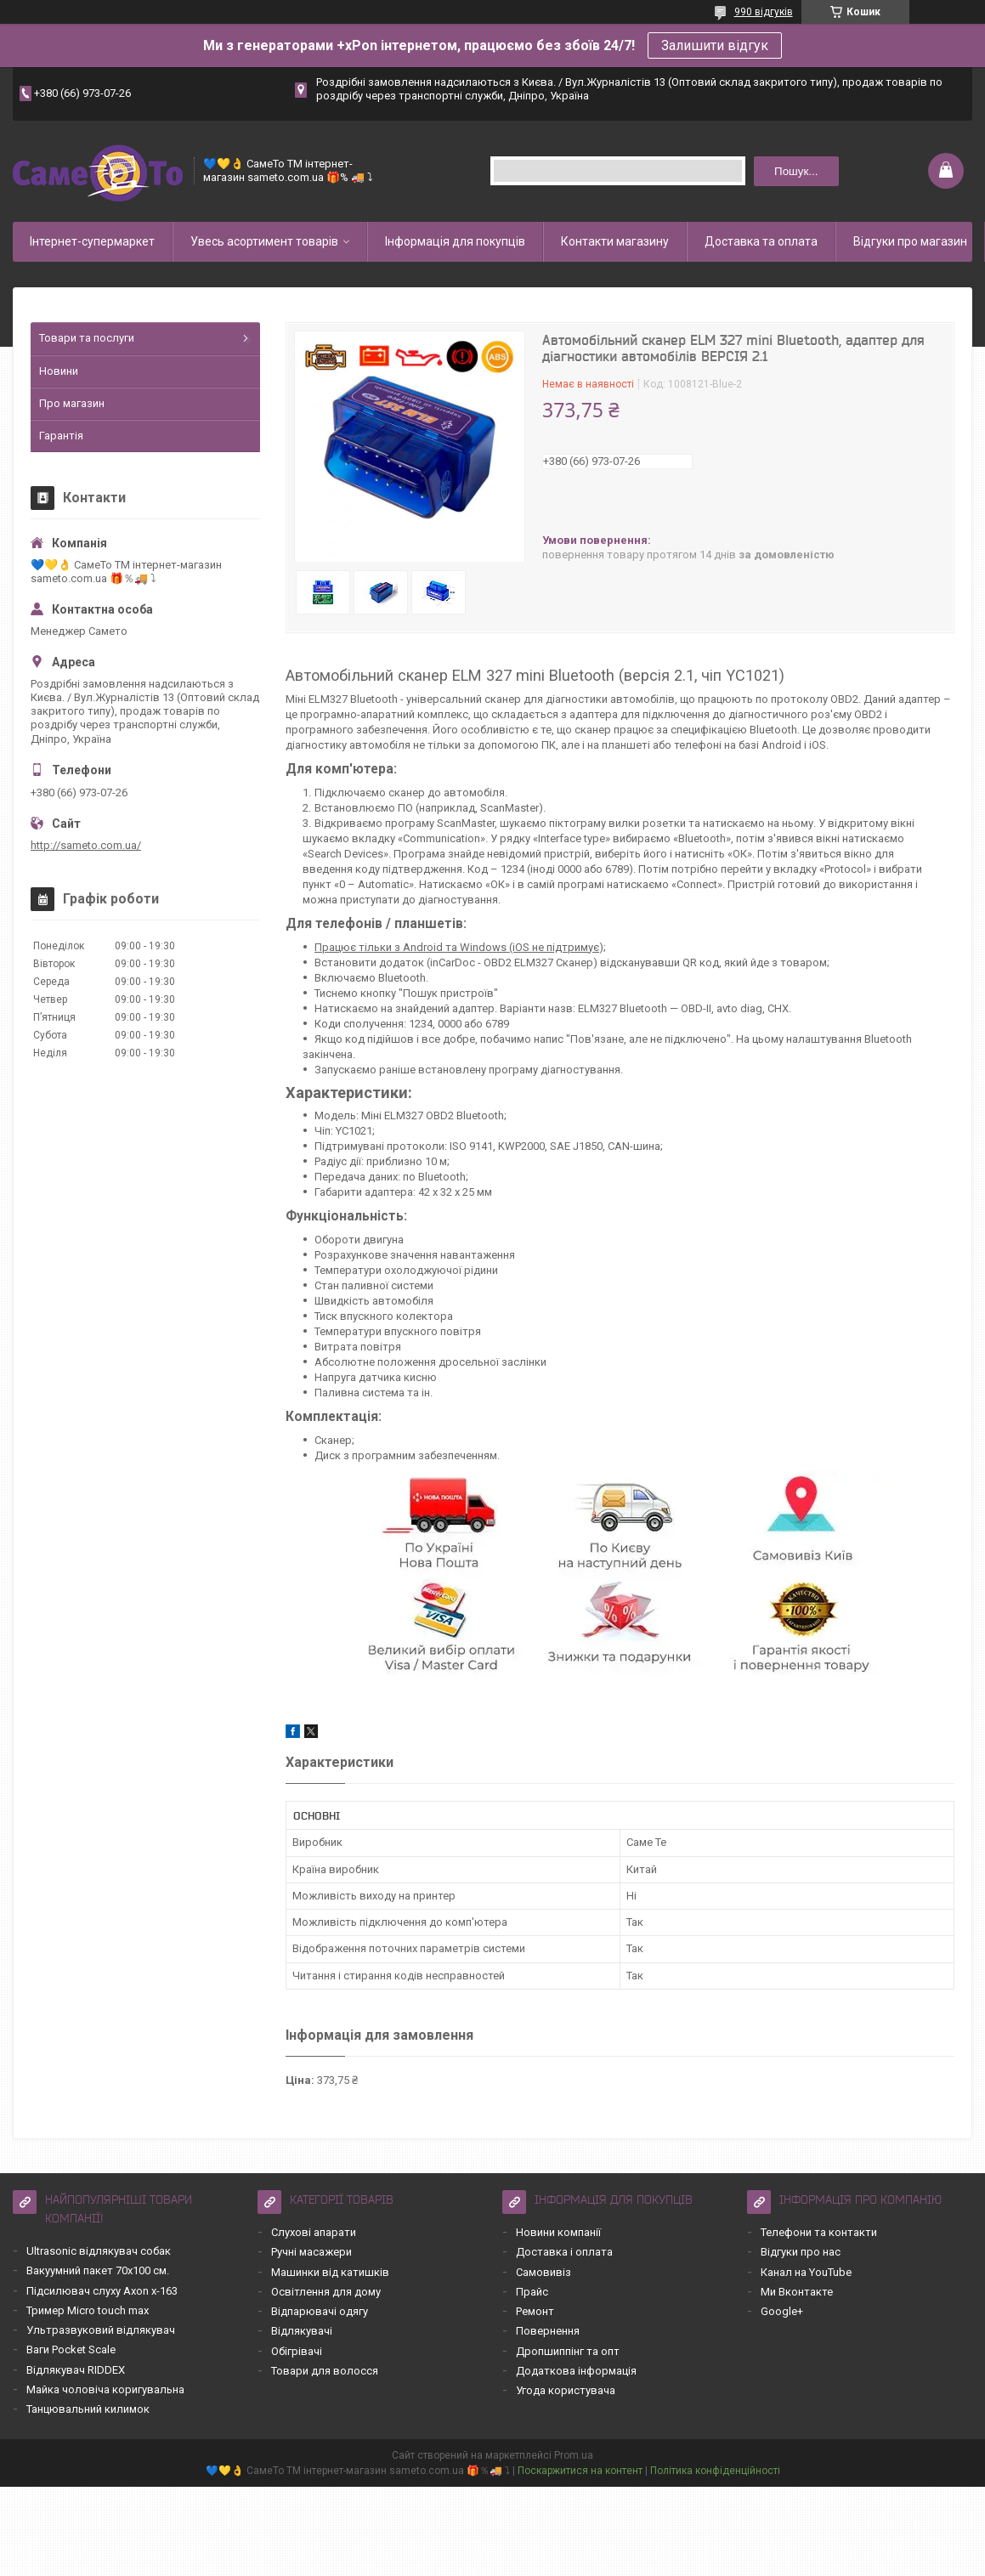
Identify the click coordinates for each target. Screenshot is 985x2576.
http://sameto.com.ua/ (86, 845)
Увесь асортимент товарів (264, 241)
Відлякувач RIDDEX (75, 2370)
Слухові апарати (313, 2232)
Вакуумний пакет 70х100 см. (97, 2270)
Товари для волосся (324, 2370)
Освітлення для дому (326, 2291)
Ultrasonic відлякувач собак (98, 2251)
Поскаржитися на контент (580, 2471)
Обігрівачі (296, 2351)
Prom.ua (573, 2455)
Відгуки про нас (801, 2251)
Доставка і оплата (564, 2251)
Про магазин (72, 403)
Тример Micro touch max (87, 2310)
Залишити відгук (714, 45)
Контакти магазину (615, 241)
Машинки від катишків (330, 2272)
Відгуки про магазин (910, 241)
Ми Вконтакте (797, 2291)
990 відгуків (763, 12)
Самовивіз (543, 2272)
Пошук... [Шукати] (796, 171)
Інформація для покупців (455, 241)
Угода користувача (565, 2390)
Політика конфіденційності (715, 2471)
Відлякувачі (301, 2330)
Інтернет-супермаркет (92, 241)
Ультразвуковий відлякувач (100, 2330)
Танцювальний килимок (88, 2409)
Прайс (532, 2291)
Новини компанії (558, 2232)
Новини (58, 371)
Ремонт (535, 2311)
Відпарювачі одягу (319, 2311)
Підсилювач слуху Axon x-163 (102, 2290)
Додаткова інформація (576, 2370)
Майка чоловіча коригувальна (105, 2389)
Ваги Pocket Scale (71, 2349)
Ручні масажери (311, 2251)
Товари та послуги (86, 337)
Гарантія (61, 435)
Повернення (548, 2330)
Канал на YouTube (806, 2272)
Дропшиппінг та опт (568, 2351)
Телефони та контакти (819, 2232)
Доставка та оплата (761, 241)
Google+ (782, 2311)
